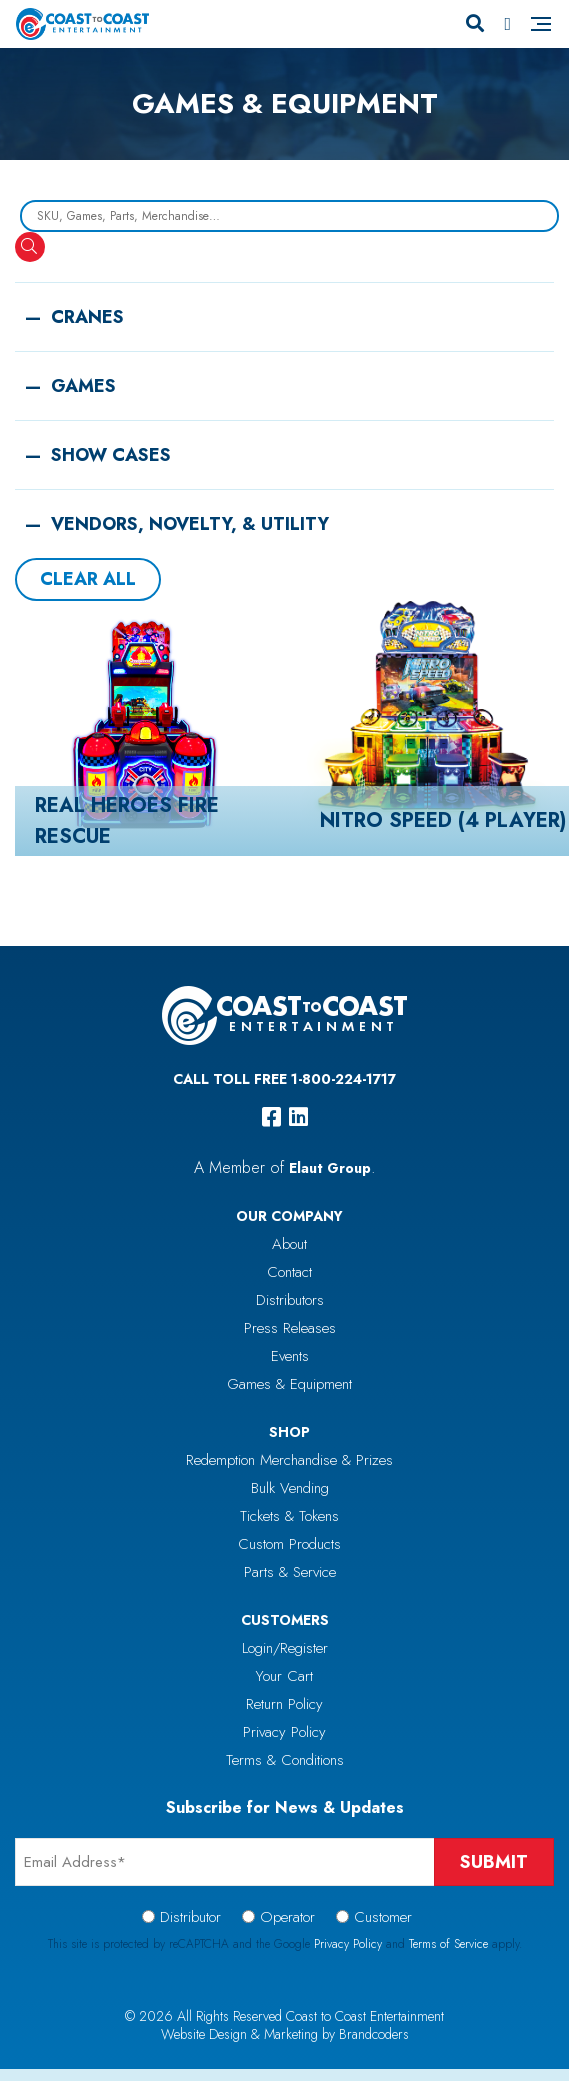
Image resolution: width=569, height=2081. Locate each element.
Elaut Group (330, 1168)
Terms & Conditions (285, 1760)
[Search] (475, 24)
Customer (383, 1917)
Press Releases (290, 1328)
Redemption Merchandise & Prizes (289, 1460)
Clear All (88, 579)
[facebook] (271, 1117)
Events (290, 1356)
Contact (289, 1272)
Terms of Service (448, 1944)
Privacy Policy (284, 1732)
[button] (284, 307)
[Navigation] (541, 24)
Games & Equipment (289, 1384)
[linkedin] (298, 1117)
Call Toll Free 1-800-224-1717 (284, 1079)
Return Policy (284, 1704)
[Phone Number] (507, 24)
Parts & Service (290, 1572)
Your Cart (284, 1676)
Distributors (290, 1300)
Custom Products (289, 1544)
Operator (287, 1917)
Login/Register (285, 1648)
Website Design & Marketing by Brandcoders (285, 2034)
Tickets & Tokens (289, 1516)
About (289, 1244)
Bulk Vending (290, 1488)
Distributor (190, 1917)
